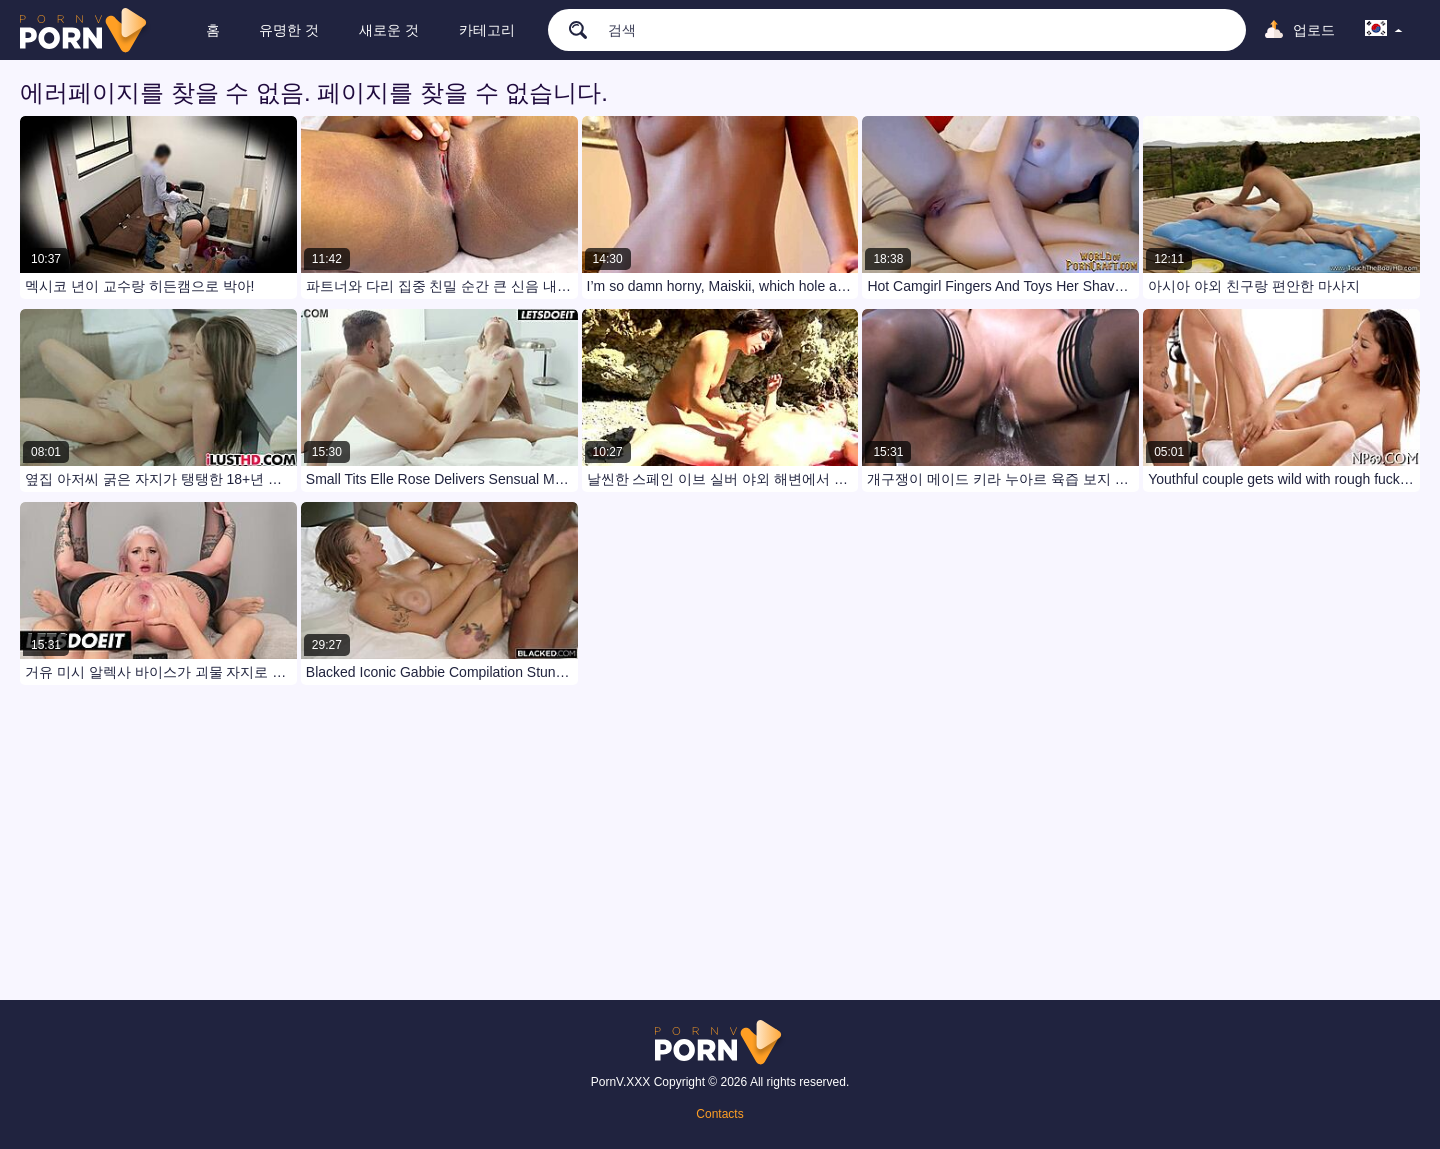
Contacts (719, 1114)
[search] (570, 29)
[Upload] (1299, 30)
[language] (1384, 30)
